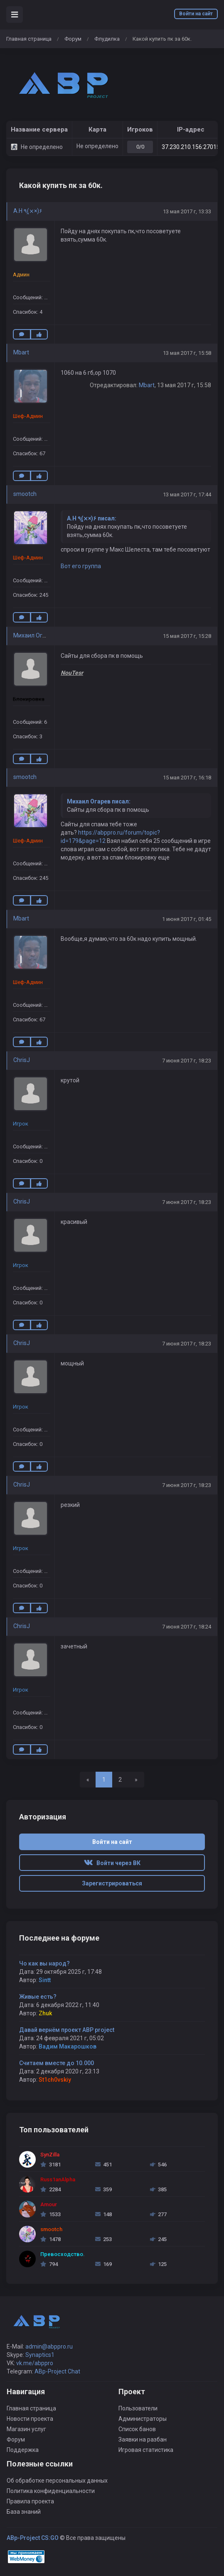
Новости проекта (30, 2418)
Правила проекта (30, 2501)
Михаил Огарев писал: (98, 801)
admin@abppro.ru (49, 2346)
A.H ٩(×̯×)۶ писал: (91, 518)
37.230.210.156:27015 (191, 147)
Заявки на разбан (142, 2439)
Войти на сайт (196, 14)
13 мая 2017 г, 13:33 (187, 211)
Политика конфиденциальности (51, 2491)
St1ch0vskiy (55, 2079)
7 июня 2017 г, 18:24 (186, 1627)
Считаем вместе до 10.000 (56, 2063)
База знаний (24, 2511)
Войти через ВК (112, 1863)
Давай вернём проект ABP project (66, 2030)
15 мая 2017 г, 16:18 (187, 777)
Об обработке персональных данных (57, 2480)
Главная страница (29, 39)
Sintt (45, 1980)
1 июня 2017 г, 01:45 (186, 919)
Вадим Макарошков (67, 2046)
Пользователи (138, 2408)
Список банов (137, 2429)
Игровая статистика (145, 2450)
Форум (72, 39)
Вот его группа (81, 566)
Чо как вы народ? (44, 1963)
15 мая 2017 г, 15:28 (187, 636)
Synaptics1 (39, 2354)
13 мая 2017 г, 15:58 (187, 353)
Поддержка (23, 2450)
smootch (25, 494)
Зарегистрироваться (112, 1883)
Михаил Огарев (34, 635)
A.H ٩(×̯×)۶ (27, 211)
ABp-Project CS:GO (33, 2537)
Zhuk (45, 2013)
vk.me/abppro (34, 2363)
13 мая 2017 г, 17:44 (187, 494)
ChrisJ (21, 1060)
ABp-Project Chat (57, 2371)
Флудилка (107, 39)
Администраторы (142, 2418)
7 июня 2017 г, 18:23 (186, 1060)
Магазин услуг (26, 2429)
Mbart (21, 352)
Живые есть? (38, 1996)
